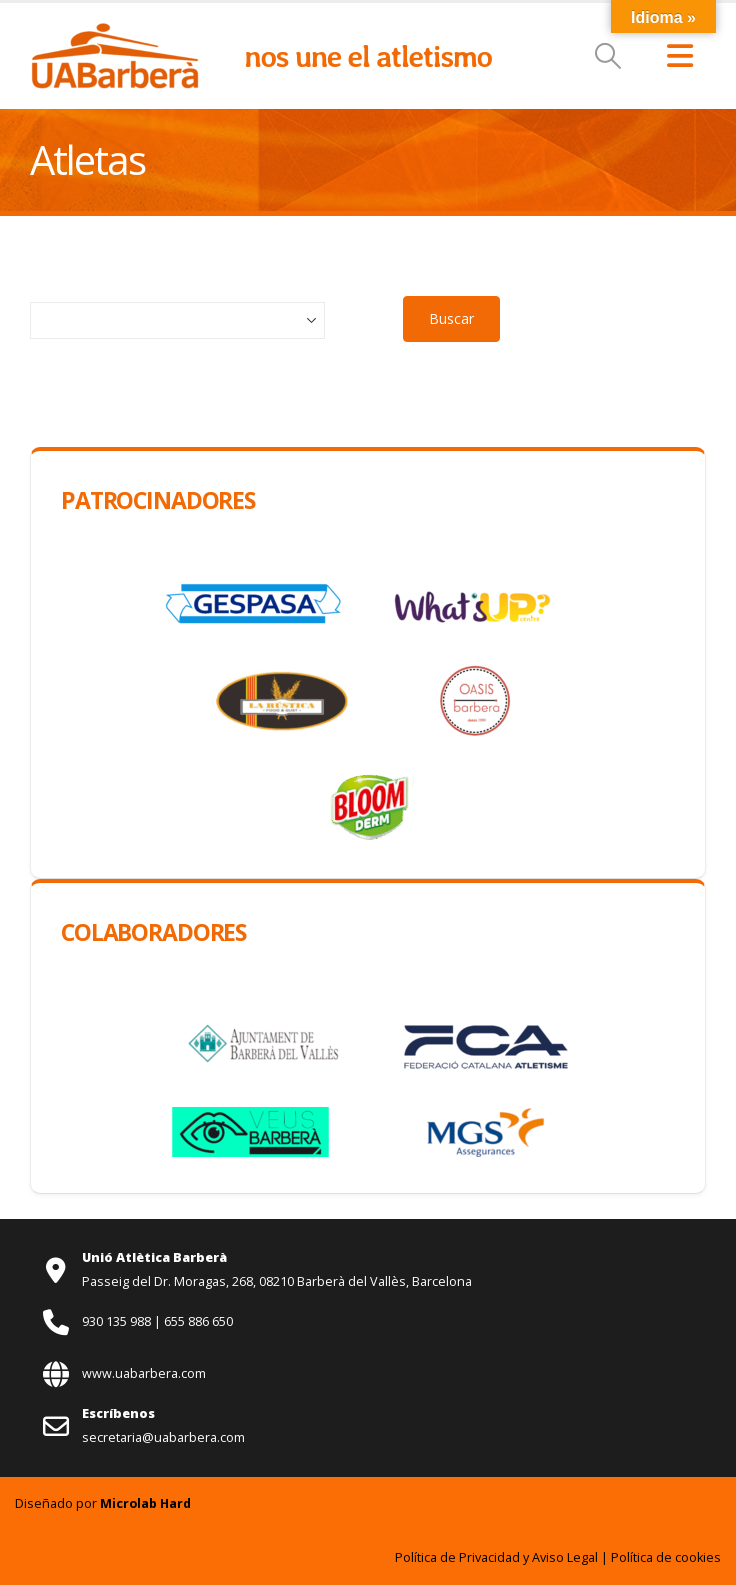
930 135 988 (118, 1321)
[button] (608, 56)
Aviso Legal (565, 1557)
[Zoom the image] (115, 32)
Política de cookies (666, 1557)
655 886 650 (198, 1321)
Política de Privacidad (457, 1557)
